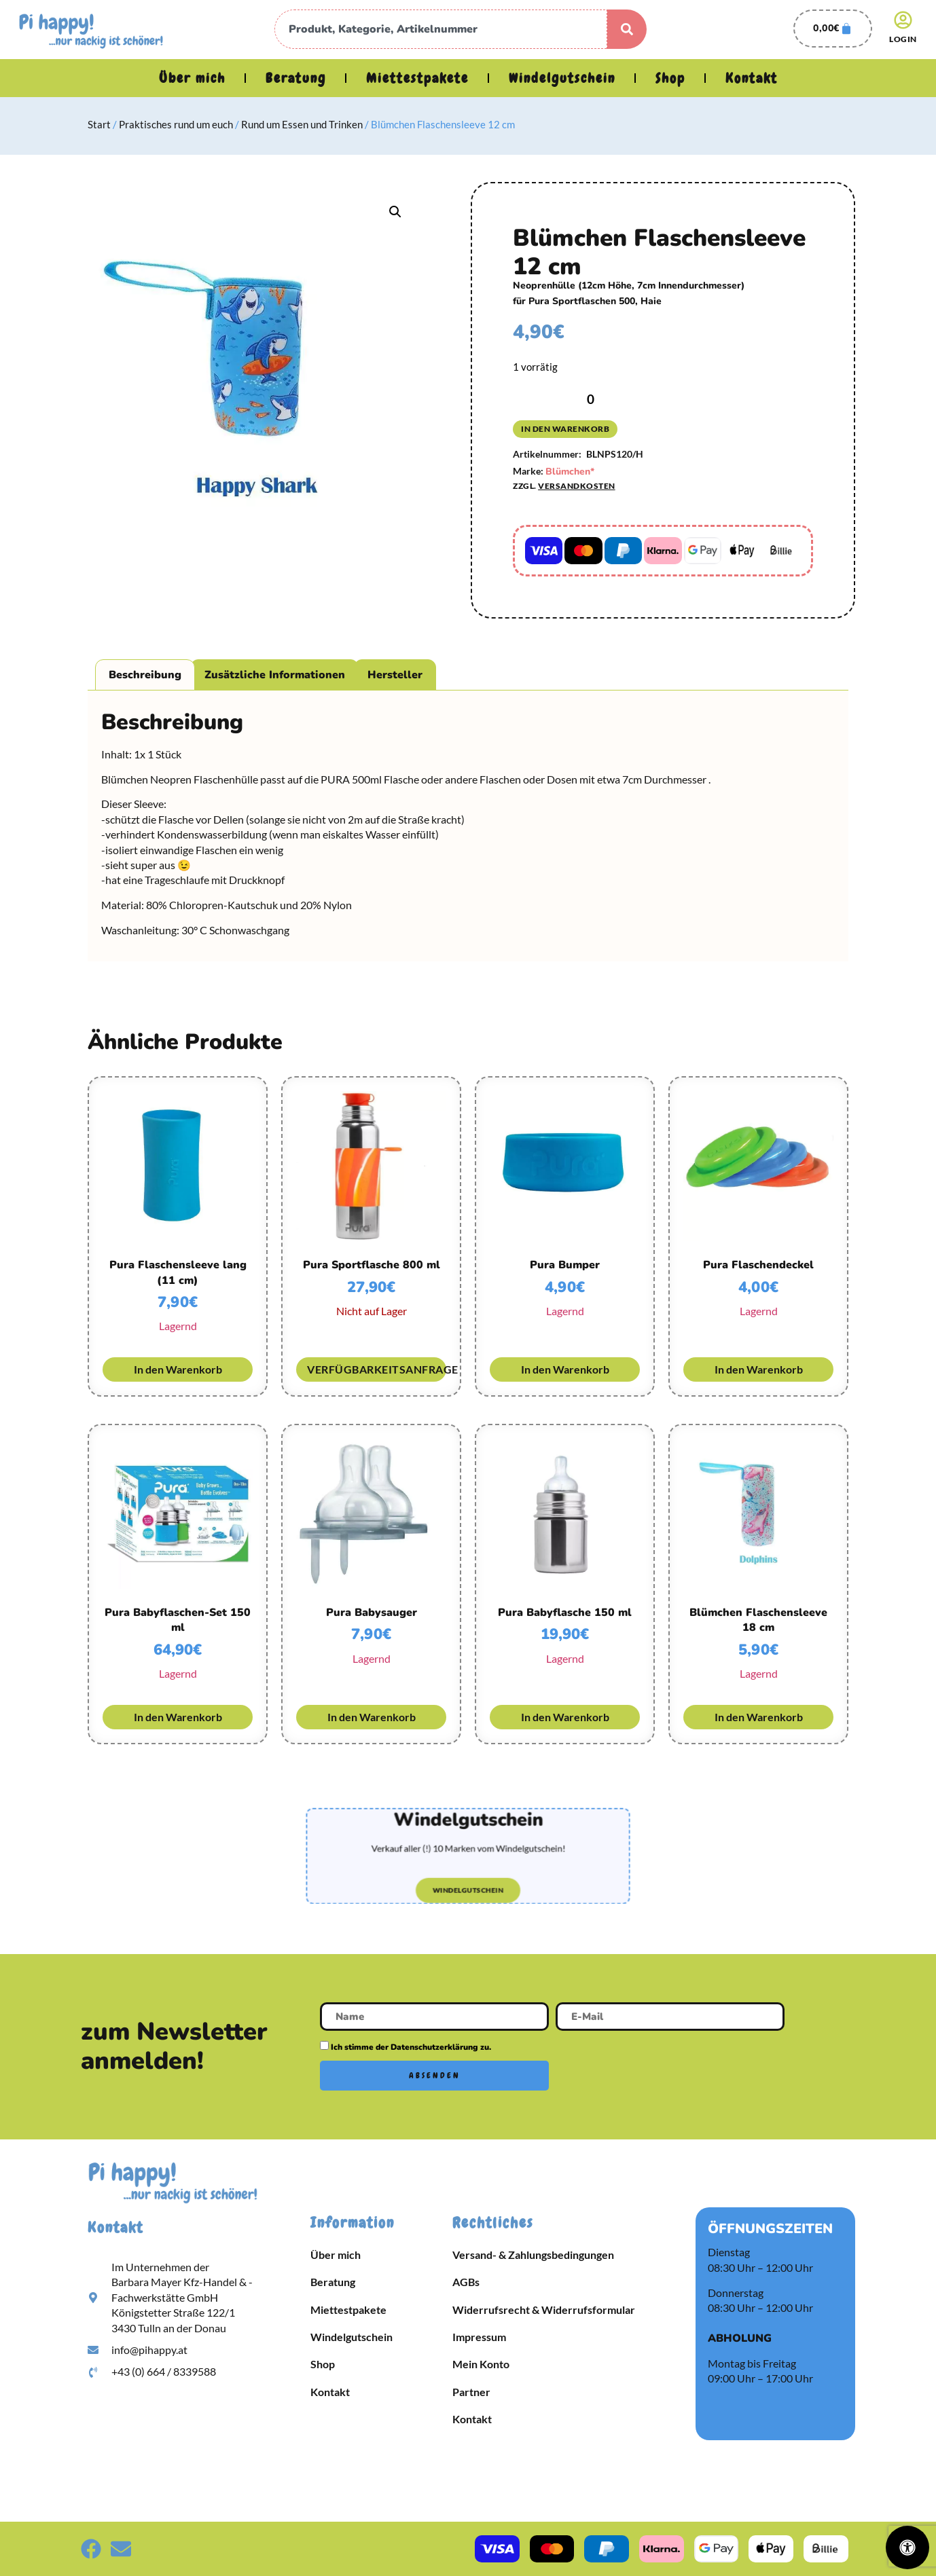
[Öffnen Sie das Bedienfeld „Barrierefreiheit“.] (907, 2547)
